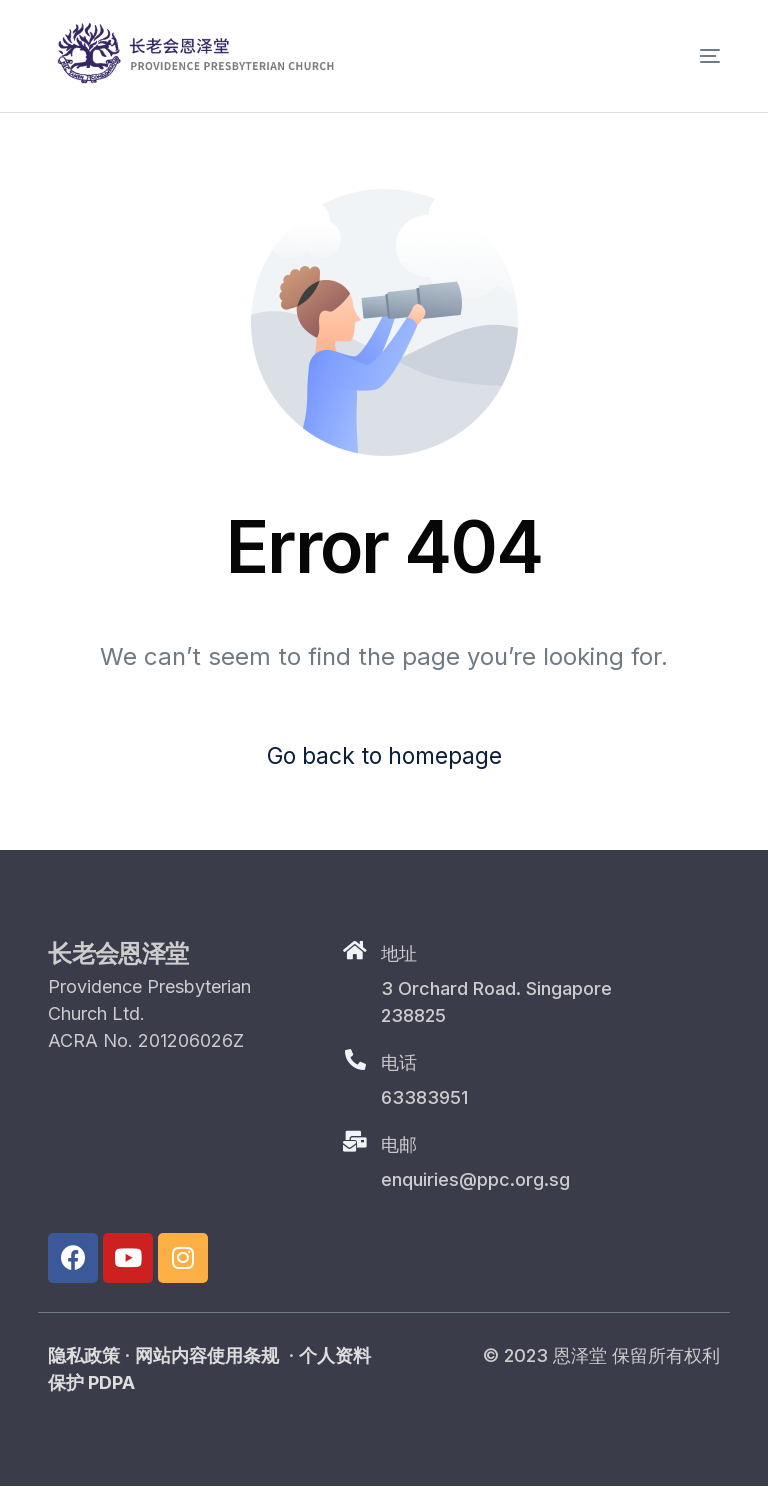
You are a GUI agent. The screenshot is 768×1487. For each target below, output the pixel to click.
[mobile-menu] (680, 56)
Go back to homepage (384, 756)
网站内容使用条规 (207, 1356)
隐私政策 (84, 1356)
